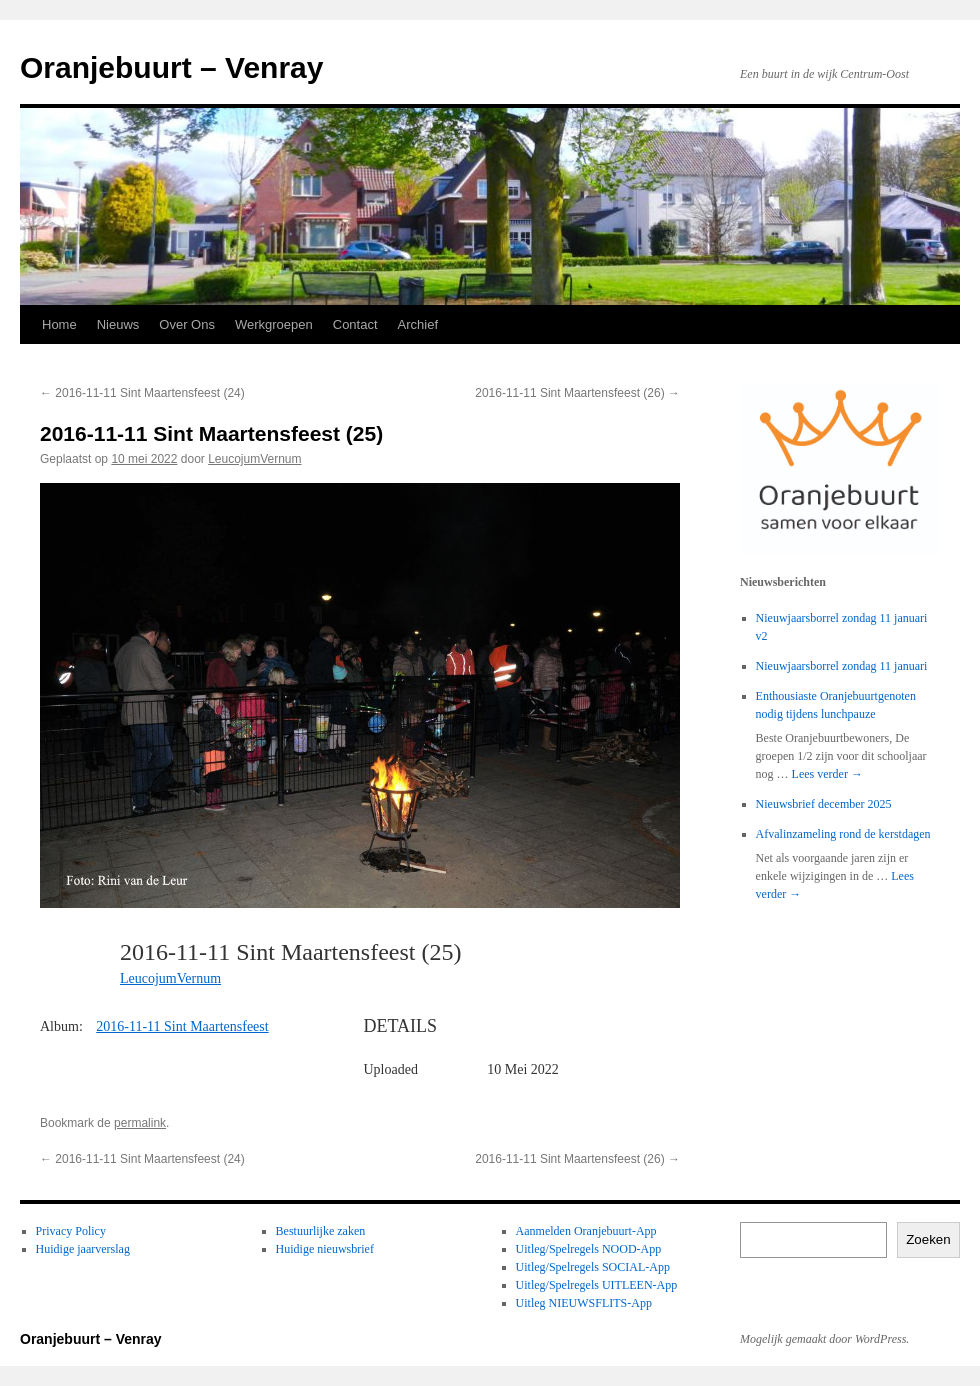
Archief (418, 324)
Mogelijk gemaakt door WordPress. (824, 1339)
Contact (355, 324)
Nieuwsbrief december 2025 (824, 804)
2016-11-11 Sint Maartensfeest (182, 1026)
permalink (140, 1123)
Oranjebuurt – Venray (171, 67)
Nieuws (118, 324)
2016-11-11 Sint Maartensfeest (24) (142, 393)
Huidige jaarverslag (83, 1249)
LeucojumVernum (254, 459)
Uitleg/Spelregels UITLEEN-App (597, 1285)
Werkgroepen (274, 324)
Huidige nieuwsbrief (325, 1249)
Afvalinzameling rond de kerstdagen (843, 834)
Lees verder (827, 774)
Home (59, 324)
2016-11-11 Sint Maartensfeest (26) (577, 393)
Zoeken (928, 1239)
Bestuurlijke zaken (321, 1231)
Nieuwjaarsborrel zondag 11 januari (842, 666)
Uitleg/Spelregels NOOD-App (589, 1249)
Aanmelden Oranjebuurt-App (586, 1231)
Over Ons (187, 324)
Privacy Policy (71, 1231)
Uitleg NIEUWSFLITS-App (584, 1303)
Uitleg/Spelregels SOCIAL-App (593, 1267)
